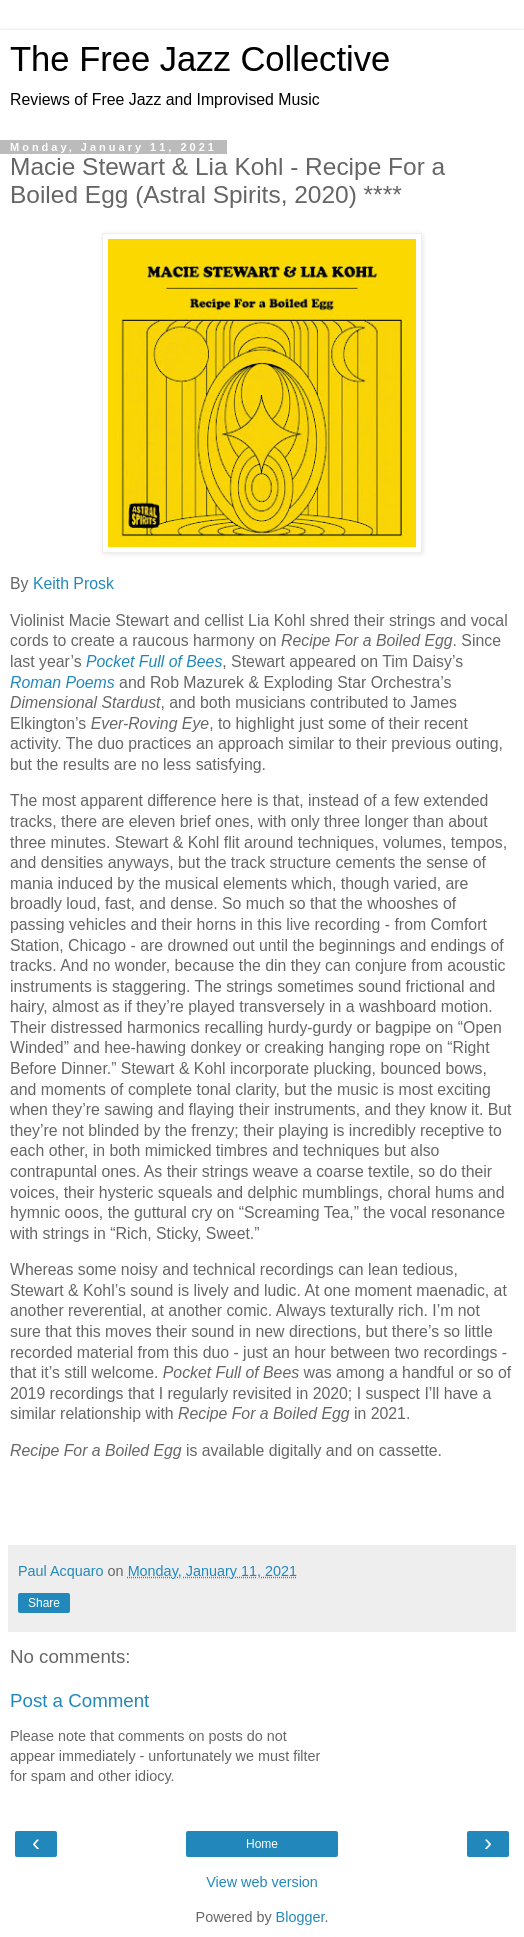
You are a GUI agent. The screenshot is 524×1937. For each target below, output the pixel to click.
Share (44, 1603)
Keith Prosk (73, 583)
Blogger (300, 1917)
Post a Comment (79, 1700)
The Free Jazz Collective (200, 59)
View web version (262, 1882)
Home (262, 1844)
